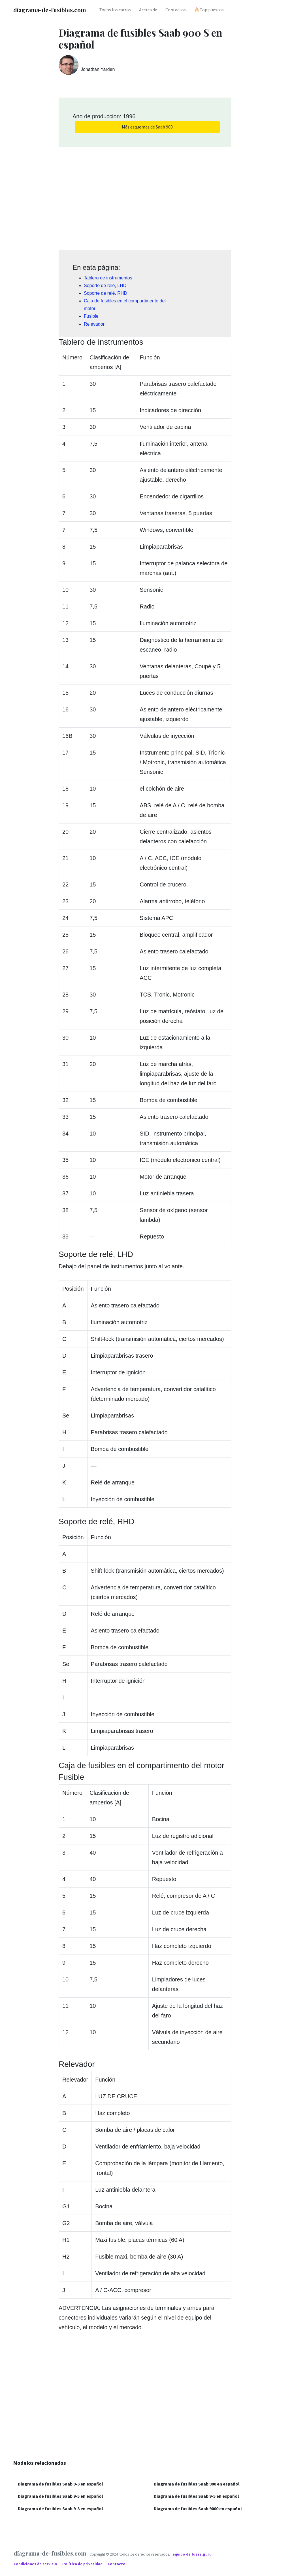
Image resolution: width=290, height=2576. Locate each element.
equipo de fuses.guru (192, 2554)
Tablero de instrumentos (108, 277)
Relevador (94, 324)
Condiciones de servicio (36, 2564)
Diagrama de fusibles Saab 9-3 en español (60, 2484)
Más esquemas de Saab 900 (147, 127)
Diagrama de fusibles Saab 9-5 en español (60, 2496)
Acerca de (148, 9)
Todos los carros (115, 9)
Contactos (175, 9)
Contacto (116, 2564)
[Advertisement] (145, 196)
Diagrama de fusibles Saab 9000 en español (198, 2508)
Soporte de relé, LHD (105, 285)
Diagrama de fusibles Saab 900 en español (197, 2484)
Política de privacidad (82, 2564)
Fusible (91, 316)
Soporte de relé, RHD (105, 293)
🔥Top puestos (209, 9)
